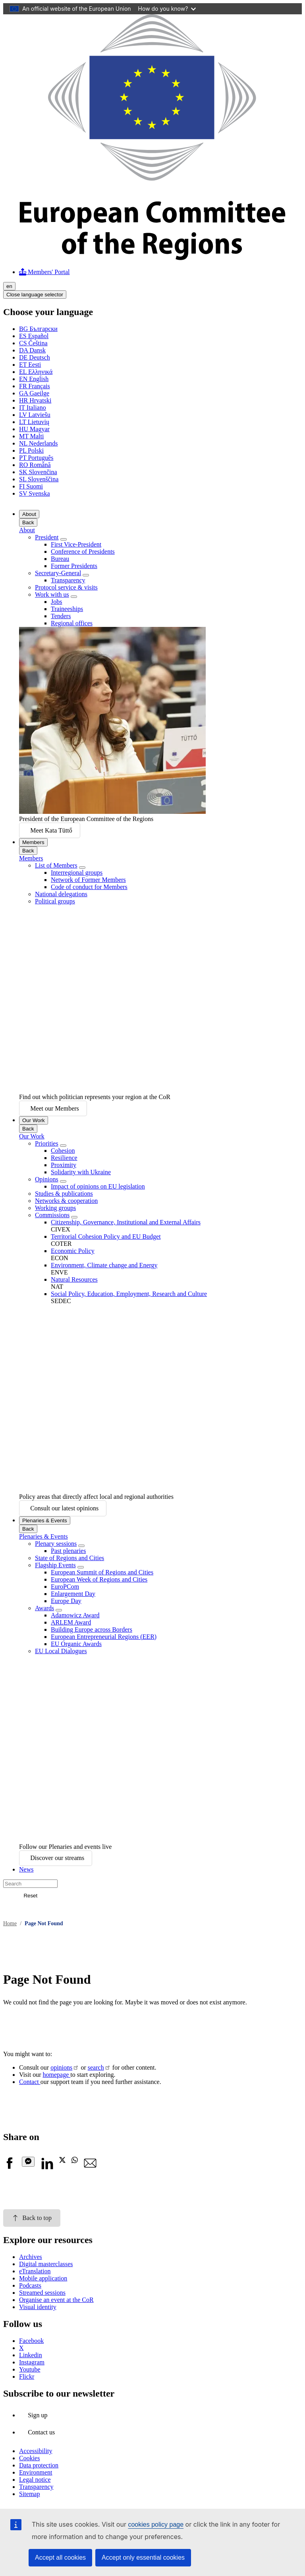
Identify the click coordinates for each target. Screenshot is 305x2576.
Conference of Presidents (83, 551)
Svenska (34, 493)
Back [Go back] (28, 522)
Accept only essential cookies (143, 2557)
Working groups (55, 1207)
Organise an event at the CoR (56, 2299)
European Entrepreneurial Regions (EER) (103, 1636)
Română (35, 464)
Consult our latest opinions (64, 1508)
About (29, 514)
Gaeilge (34, 393)
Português (36, 457)
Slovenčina (38, 472)
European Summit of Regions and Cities (102, 1572)
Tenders (61, 616)
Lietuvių (34, 421)
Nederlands (38, 443)
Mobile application (43, 2278)
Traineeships (67, 608)
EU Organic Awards (76, 1643)
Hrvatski (35, 400)
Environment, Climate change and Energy (104, 1265)
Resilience (64, 1157)
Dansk (32, 350)
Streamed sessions (42, 2292)
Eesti (30, 364)
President (47, 537)
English (33, 379)
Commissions (52, 1215)
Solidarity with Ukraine (81, 1172)
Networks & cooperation (66, 1200)
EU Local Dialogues (61, 1651)
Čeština (33, 343)
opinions (61, 2067)
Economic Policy (73, 1250)
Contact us (41, 2432)
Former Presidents (74, 565)
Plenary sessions (56, 1543)
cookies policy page (155, 2524)
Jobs (56, 601)
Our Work (33, 1120)
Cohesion (63, 1150)
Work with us (52, 594)
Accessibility (35, 2451)
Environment (35, 2472)
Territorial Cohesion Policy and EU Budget (106, 1236)
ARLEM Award (71, 1622)
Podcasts (30, 2285)
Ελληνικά (35, 371)
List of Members (56, 865)
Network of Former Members (88, 879)
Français (34, 386)
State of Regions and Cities (69, 1558)
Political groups (55, 901)
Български (38, 328)
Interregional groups (76, 872)
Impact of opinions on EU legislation (98, 1186)
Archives (30, 2256)
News (26, 1869)
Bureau (60, 558)
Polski (31, 450)
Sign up (37, 2415)
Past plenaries (68, 1550)
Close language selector (34, 295)
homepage (56, 2074)
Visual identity (37, 2307)
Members (33, 842)
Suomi (31, 486)
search (96, 2067)
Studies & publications (64, 1193)
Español (33, 336)
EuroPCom (65, 1586)
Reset (30, 1896)
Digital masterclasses (46, 2264)
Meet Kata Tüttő (51, 830)
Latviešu (34, 414)
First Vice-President (76, 544)
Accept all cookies (60, 2557)
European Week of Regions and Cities (99, 1579)
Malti (31, 436)
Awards (44, 1608)
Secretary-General (58, 573)
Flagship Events (55, 1565)
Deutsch (34, 357)
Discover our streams (57, 1857)
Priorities (46, 1143)
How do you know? (167, 8)
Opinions (46, 1179)
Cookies (29, 2458)
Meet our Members (54, 1108)
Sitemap (29, 2493)
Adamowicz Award (75, 1615)
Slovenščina (38, 479)
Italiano (32, 407)
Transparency (68, 580)
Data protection (38, 2465)
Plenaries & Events (44, 1520)
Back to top (32, 2218)
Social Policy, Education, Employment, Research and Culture (129, 1293)
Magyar (34, 429)
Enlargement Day (73, 1593)
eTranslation (34, 2271)
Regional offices (72, 623)
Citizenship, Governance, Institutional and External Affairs (126, 1222)
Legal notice (35, 2479)
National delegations (61, 894)
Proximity (63, 1165)
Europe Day (66, 1600)
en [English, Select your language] (9, 286)
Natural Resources (74, 1279)
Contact (30, 2081)
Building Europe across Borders (91, 1629)
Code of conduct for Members (89, 886)
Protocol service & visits (66, 587)
